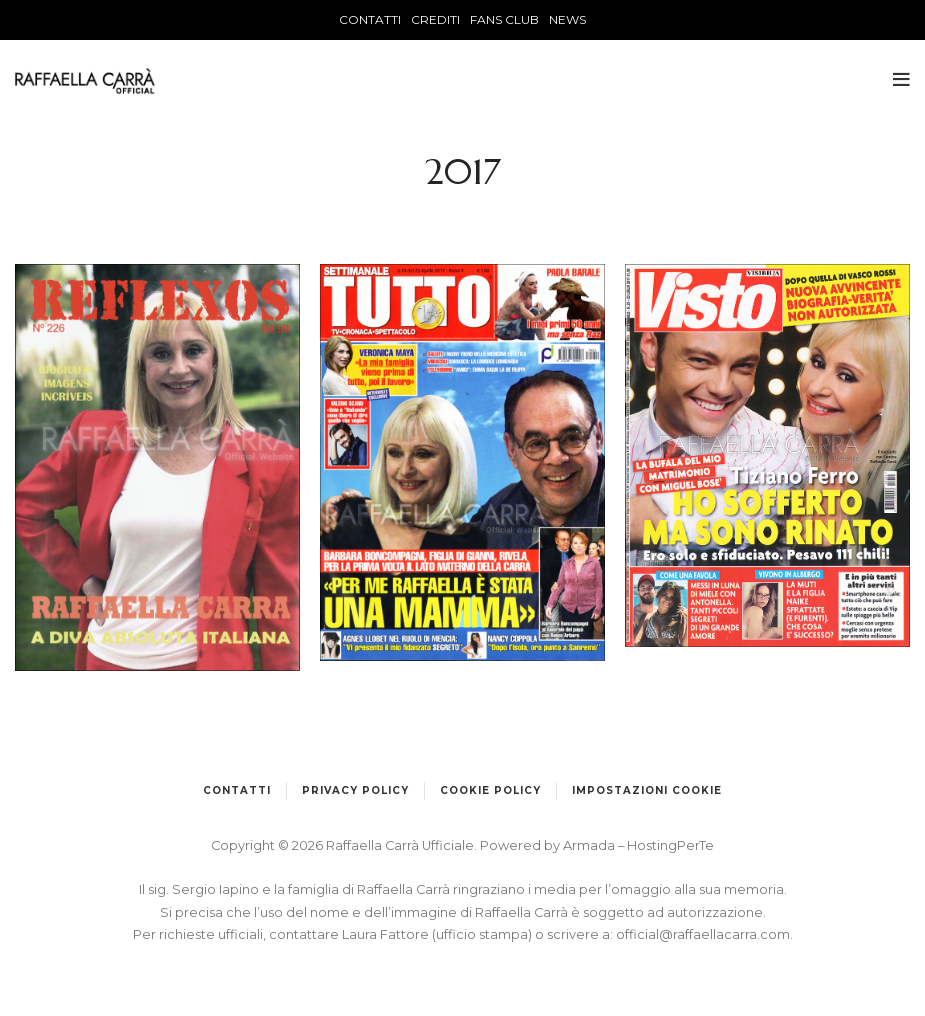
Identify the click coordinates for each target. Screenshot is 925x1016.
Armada (590, 845)
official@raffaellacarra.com (703, 934)
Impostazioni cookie (647, 790)
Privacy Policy (355, 790)
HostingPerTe (670, 845)
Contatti (237, 790)
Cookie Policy (490, 790)
